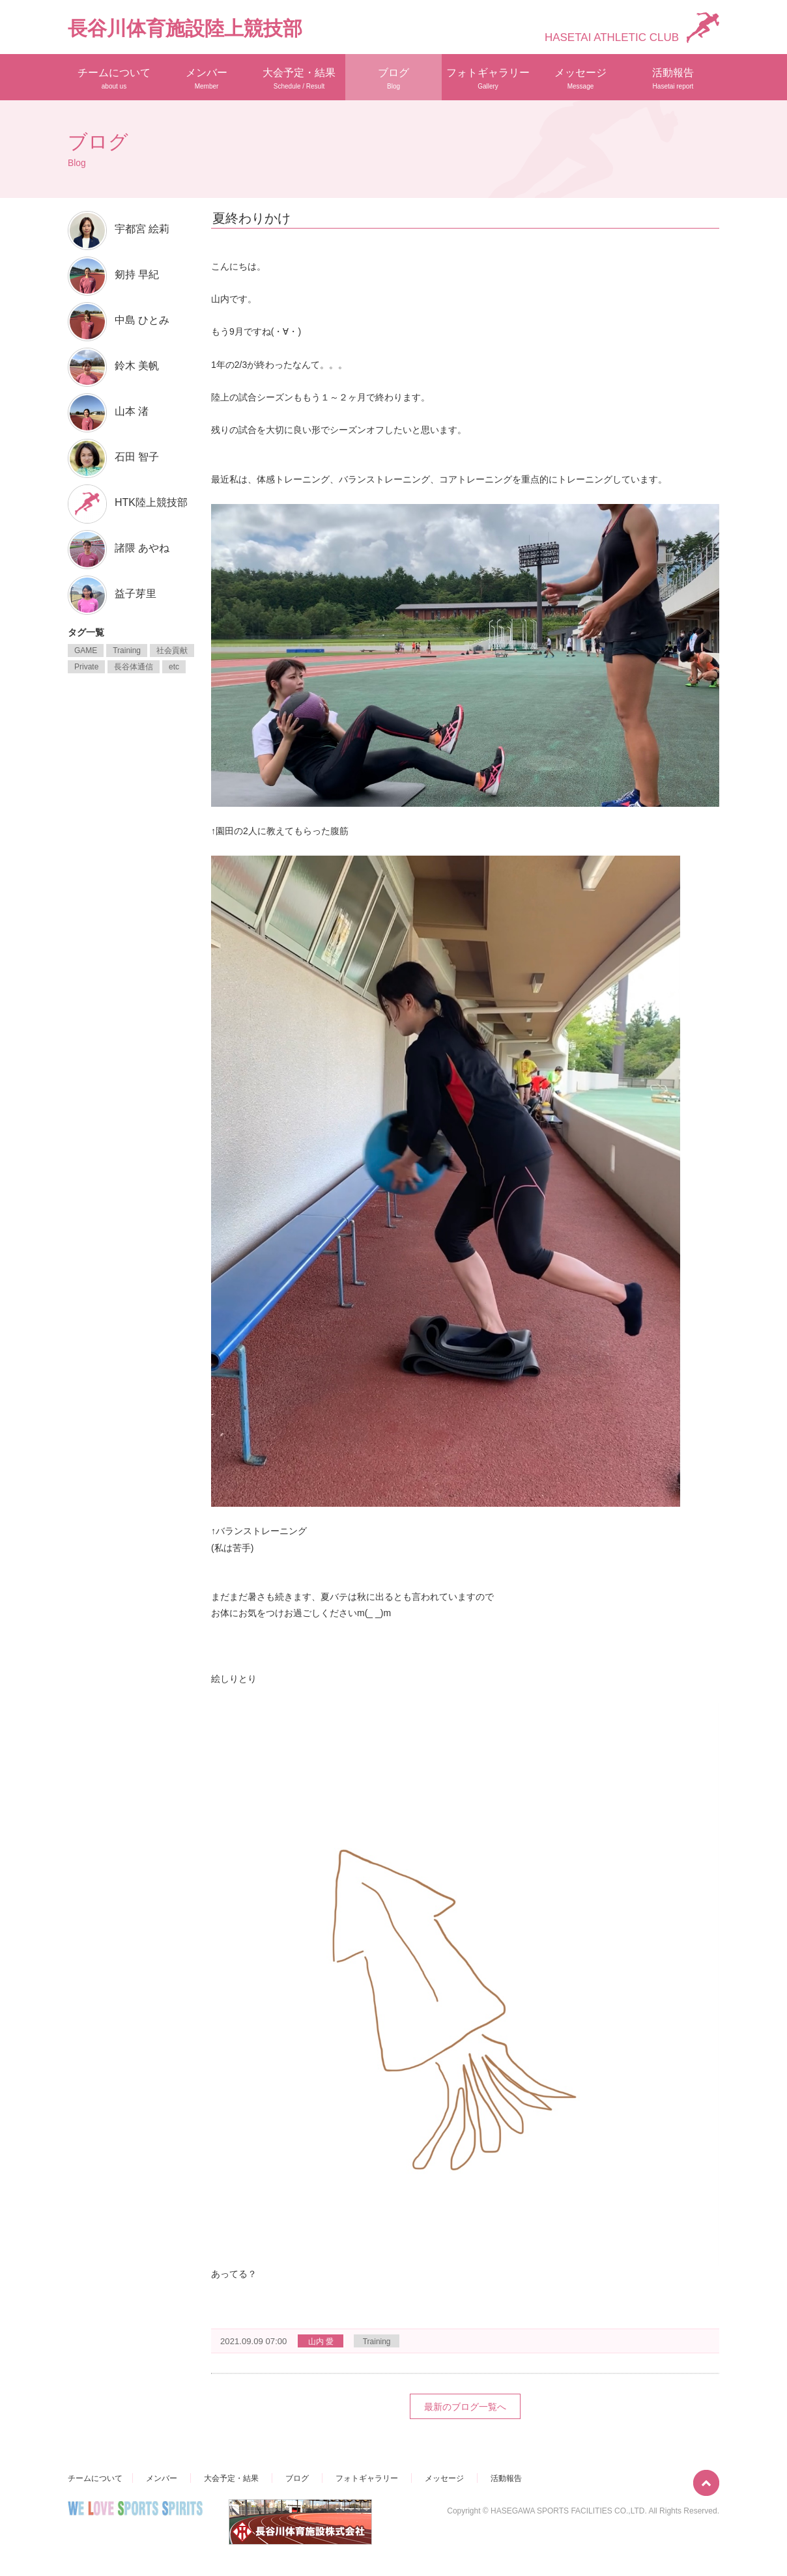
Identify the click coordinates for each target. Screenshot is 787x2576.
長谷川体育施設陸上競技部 (185, 28)
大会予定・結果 (299, 78)
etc (174, 666)
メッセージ (580, 78)
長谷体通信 (133, 666)
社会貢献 (172, 650)
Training (377, 2341)
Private (86, 666)
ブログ (393, 78)
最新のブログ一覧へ (465, 2406)
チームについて (114, 78)
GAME (85, 650)
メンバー (206, 78)
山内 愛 (321, 2341)
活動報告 (673, 78)
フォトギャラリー (488, 78)
